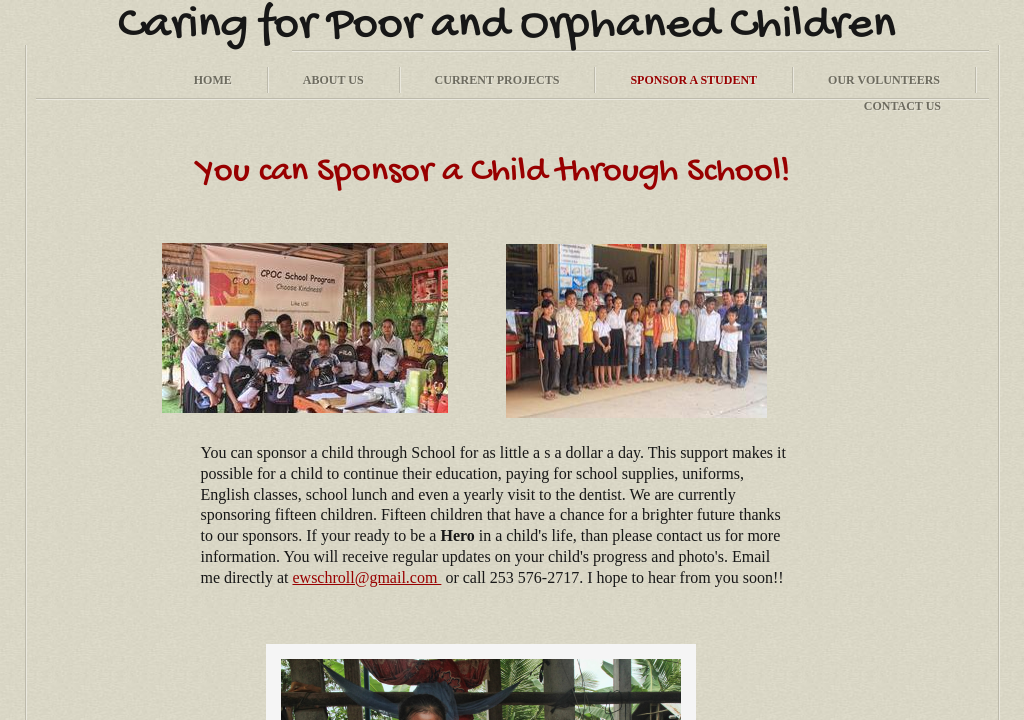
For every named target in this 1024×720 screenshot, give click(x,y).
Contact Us (902, 106)
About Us (333, 80)
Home (213, 80)
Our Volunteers (884, 80)
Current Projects (497, 80)
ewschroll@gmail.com (366, 577)
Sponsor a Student (693, 80)
